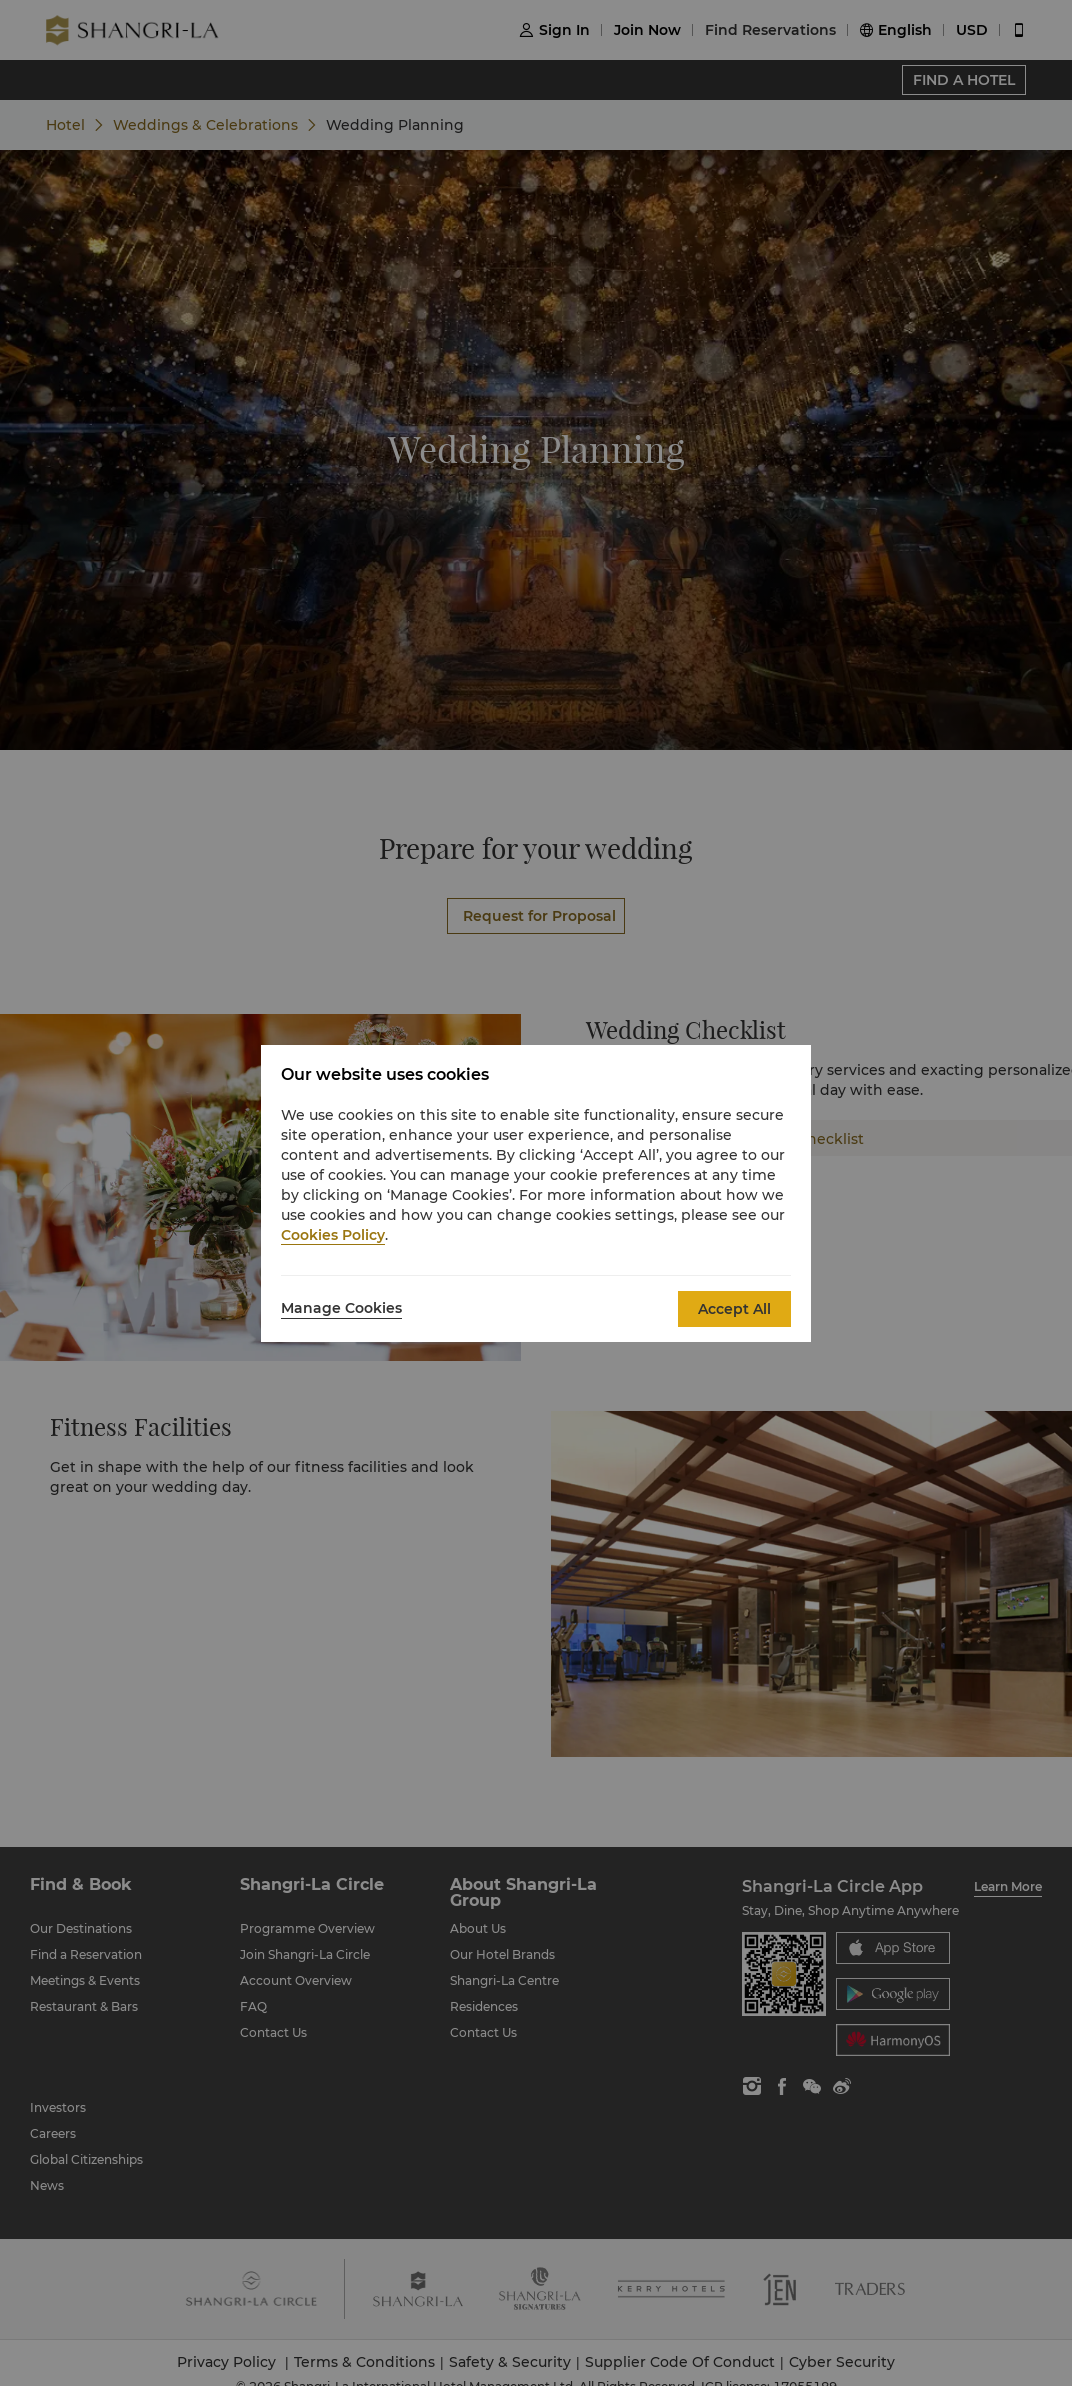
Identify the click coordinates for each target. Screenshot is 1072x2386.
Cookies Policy (333, 1235)
